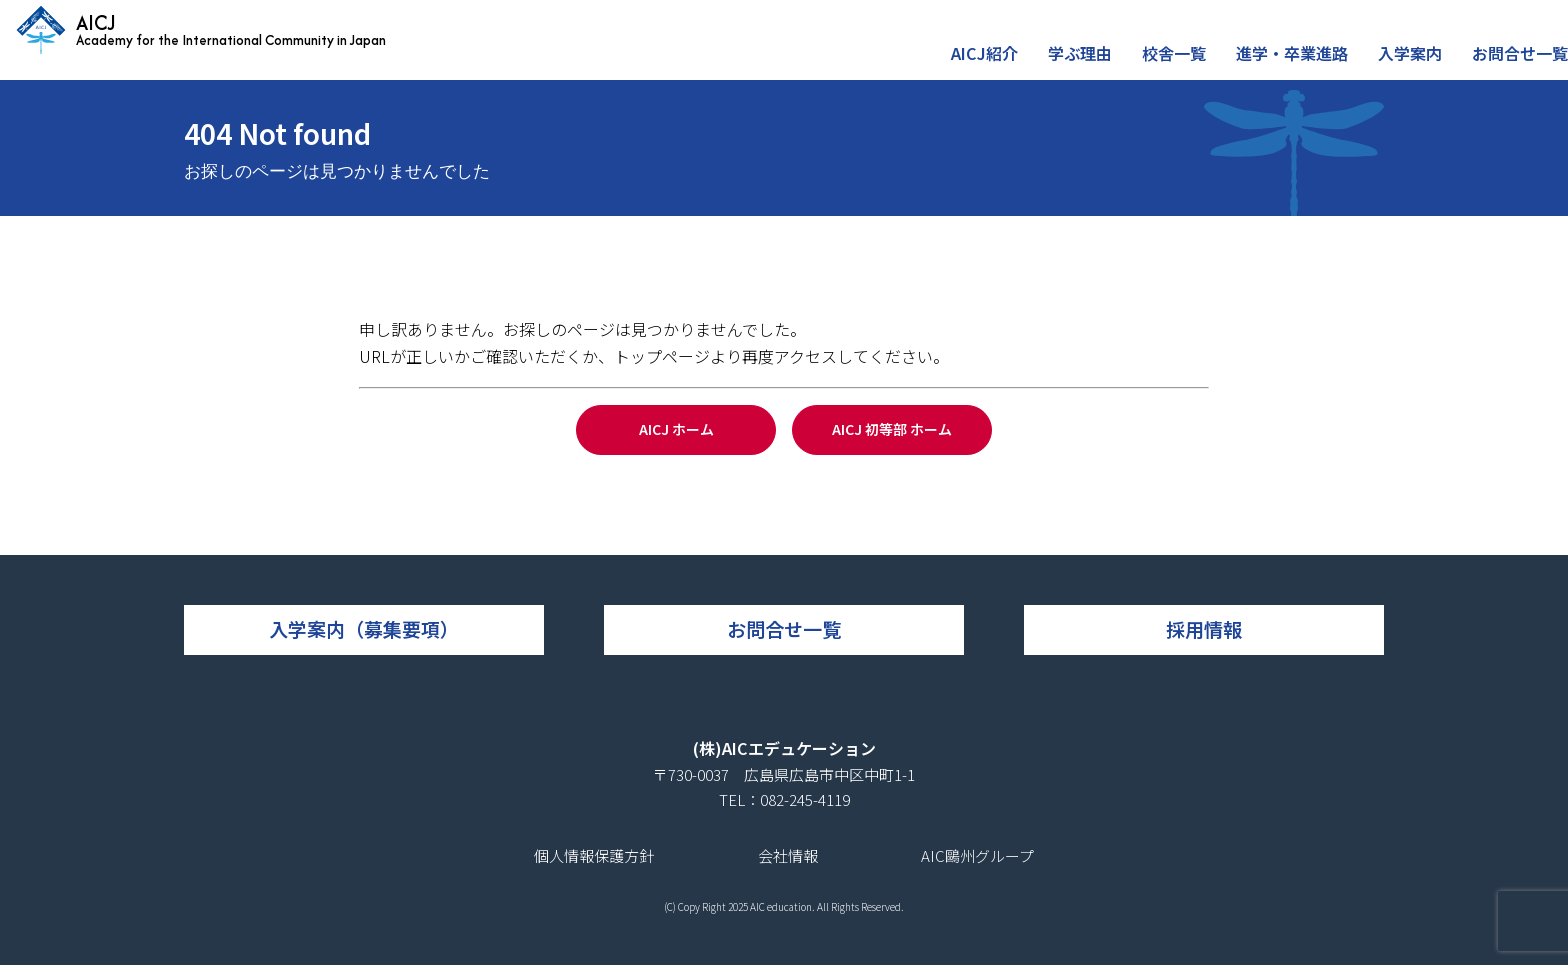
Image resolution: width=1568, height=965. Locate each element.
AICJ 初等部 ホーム (892, 429)
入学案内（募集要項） (364, 628)
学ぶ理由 (1103, 63)
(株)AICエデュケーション (784, 748)
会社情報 (788, 855)
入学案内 (1418, 63)
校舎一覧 (1193, 63)
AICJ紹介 (1012, 63)
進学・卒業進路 (1305, 63)
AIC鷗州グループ (977, 855)
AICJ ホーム (676, 429)
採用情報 (1204, 628)
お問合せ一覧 (1523, 63)
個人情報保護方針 (594, 855)
